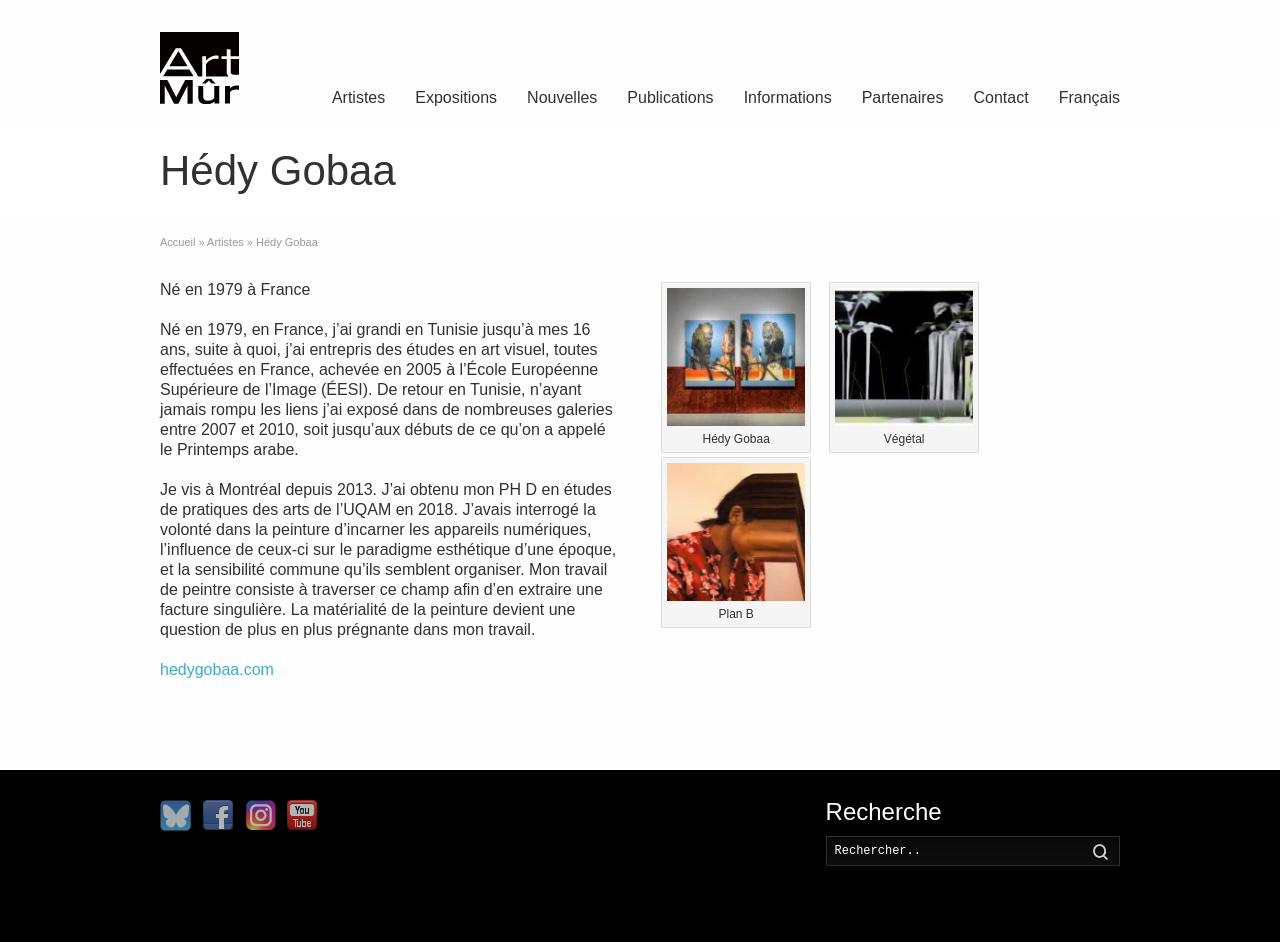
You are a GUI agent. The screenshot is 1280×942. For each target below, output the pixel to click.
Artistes (358, 97)
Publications (670, 97)
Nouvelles (562, 97)
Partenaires (903, 97)
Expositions (456, 97)
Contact (1001, 97)
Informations (788, 97)
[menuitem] (1089, 100)
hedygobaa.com (217, 669)
